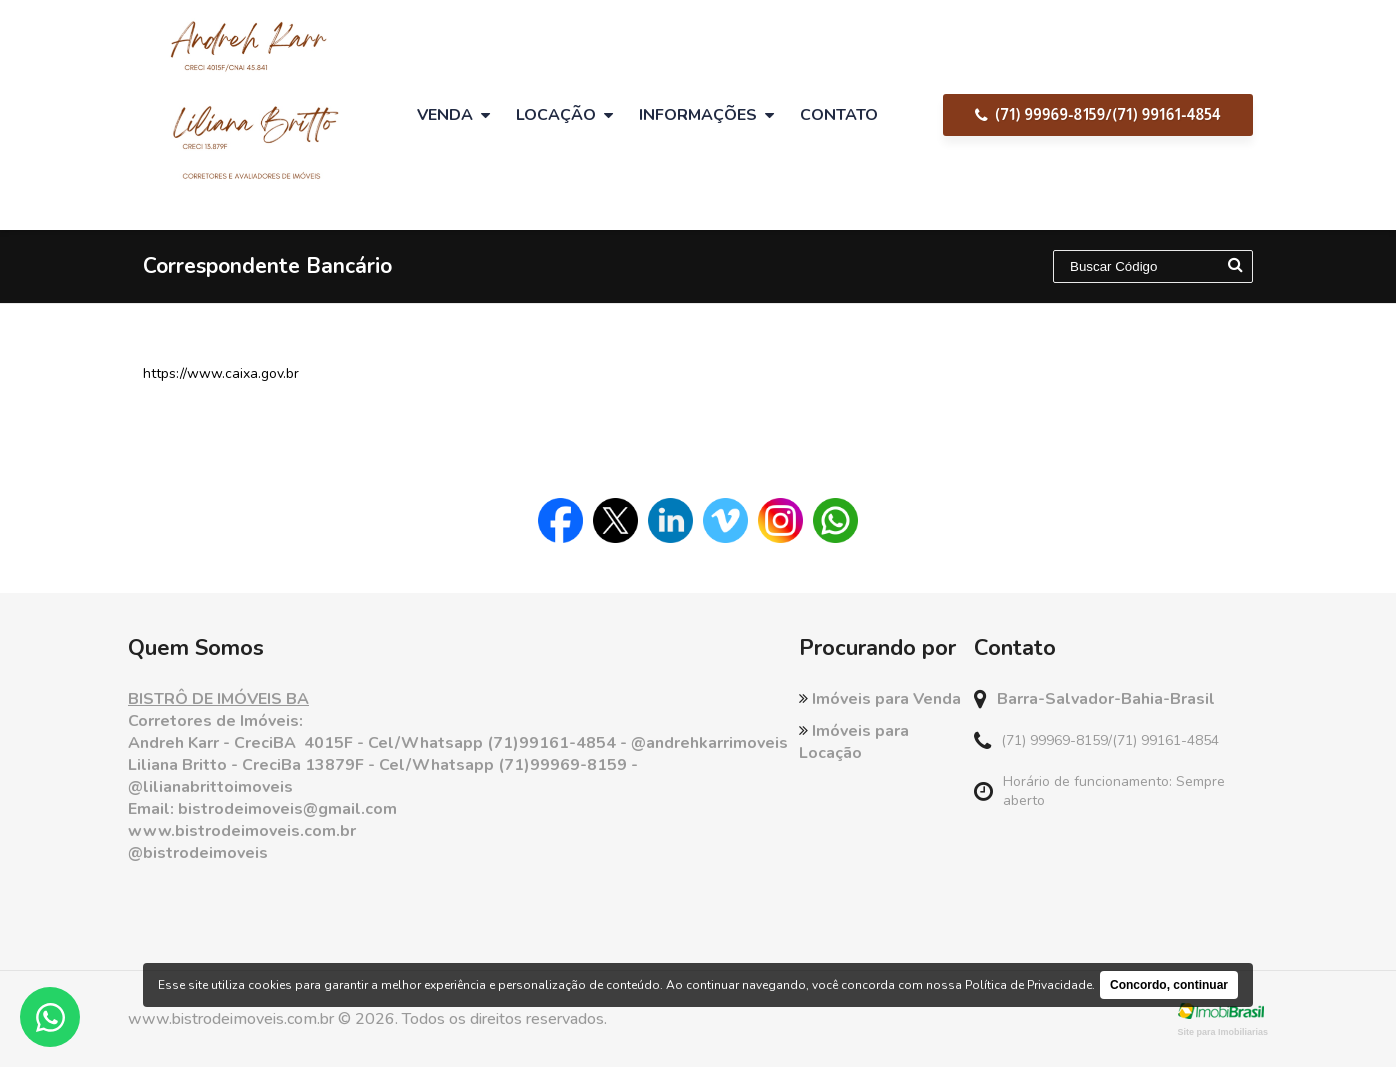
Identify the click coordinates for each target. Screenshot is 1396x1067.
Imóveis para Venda (880, 699)
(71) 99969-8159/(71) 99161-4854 (1098, 114)
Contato (839, 115)
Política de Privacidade (1028, 985)
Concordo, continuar (1169, 985)
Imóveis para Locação (854, 742)
